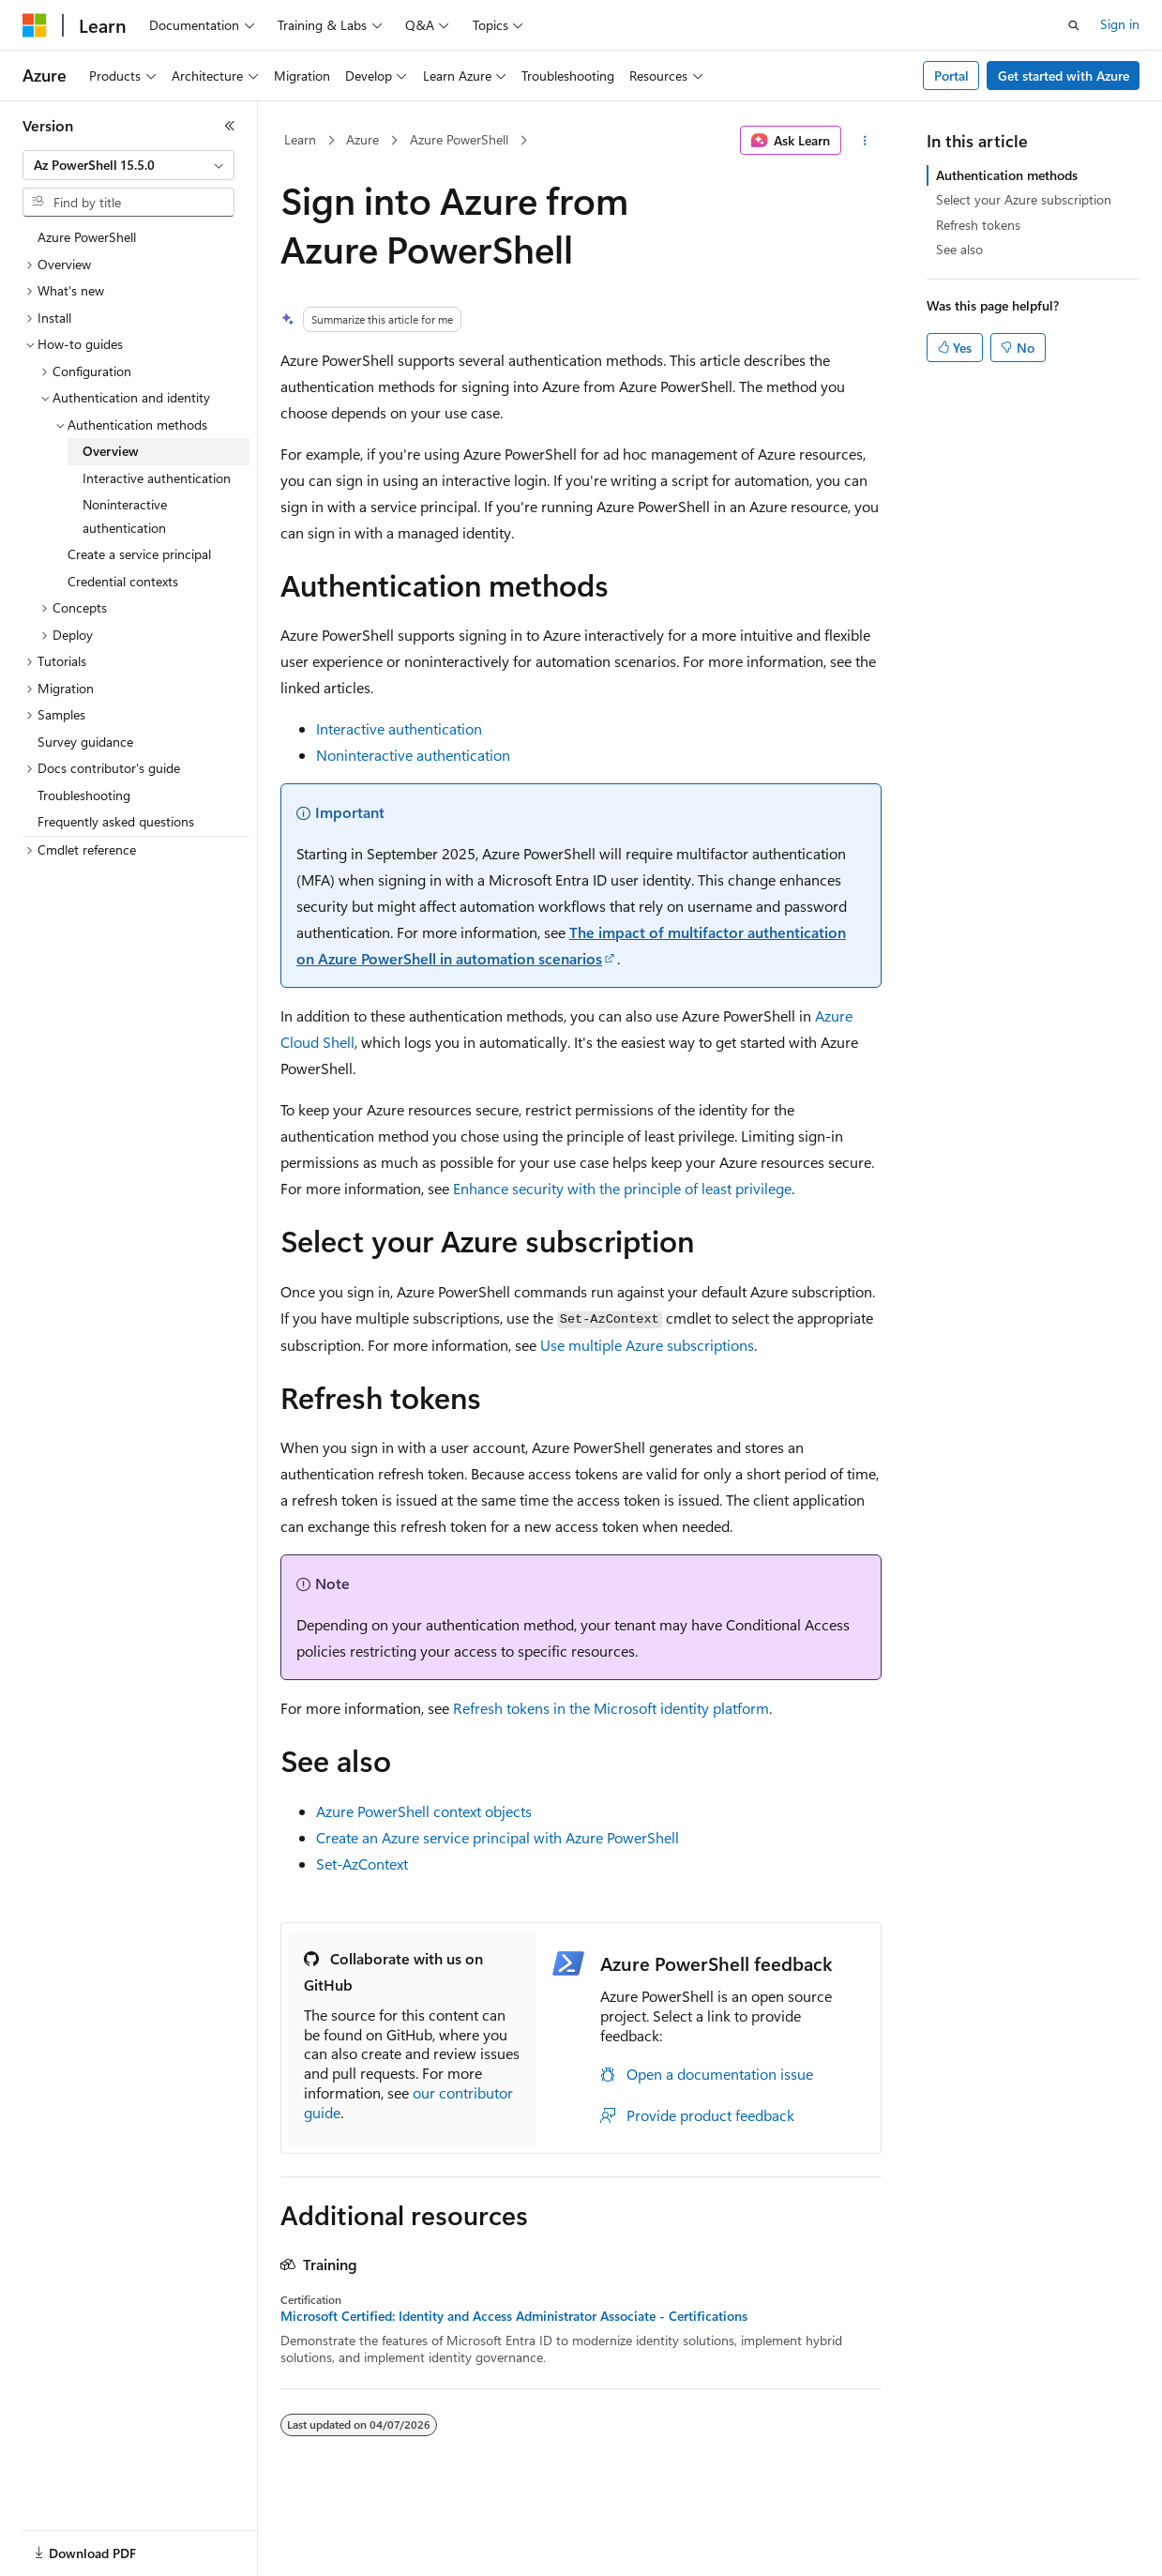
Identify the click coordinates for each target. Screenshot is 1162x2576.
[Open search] (1074, 25)
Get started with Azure (1063, 75)
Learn (300, 139)
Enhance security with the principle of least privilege (622, 1188)
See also (959, 249)
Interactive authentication (399, 728)
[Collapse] (229, 126)
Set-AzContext (362, 1863)
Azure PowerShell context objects (424, 1811)
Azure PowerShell (459, 139)
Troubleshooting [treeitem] (84, 795)
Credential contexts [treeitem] (123, 581)
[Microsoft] (35, 25)
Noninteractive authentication (413, 755)
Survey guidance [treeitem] (85, 741)
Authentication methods (1007, 175)
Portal (951, 75)
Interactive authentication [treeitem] (157, 478)
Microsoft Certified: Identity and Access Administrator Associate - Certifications (513, 2316)
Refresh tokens (978, 225)
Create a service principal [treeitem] (139, 554)
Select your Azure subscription (1023, 199)
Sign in (1119, 24)
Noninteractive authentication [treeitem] (125, 516)
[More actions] (865, 141)
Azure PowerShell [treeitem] (87, 237)
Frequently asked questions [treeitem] (116, 821)
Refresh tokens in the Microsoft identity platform (611, 1708)
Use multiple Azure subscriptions (647, 1345)
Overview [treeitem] (111, 451)
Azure (362, 139)
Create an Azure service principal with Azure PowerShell (497, 1837)
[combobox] (128, 165)
